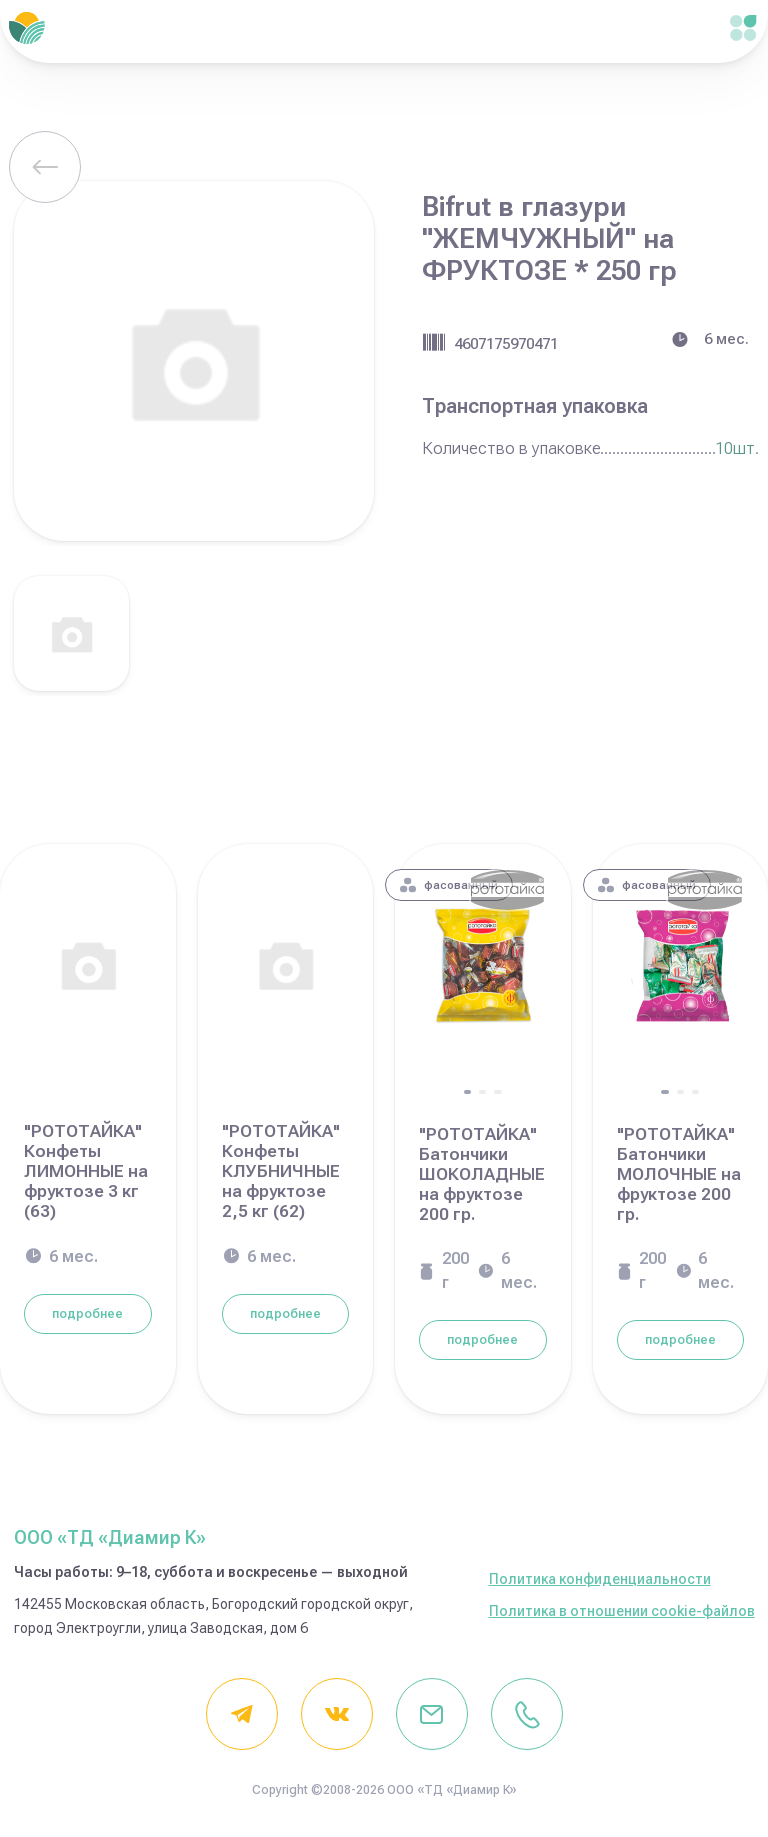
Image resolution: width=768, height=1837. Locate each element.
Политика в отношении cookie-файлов (622, 1611)
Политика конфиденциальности (600, 1579)
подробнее (87, 1314)
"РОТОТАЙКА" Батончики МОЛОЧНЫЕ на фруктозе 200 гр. (679, 1174)
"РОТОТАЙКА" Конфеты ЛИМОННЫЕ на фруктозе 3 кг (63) (86, 1171)
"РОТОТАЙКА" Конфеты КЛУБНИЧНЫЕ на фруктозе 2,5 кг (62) (281, 1171)
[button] (467, 1092)
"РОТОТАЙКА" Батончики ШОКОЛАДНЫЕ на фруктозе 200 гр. (482, 1174)
